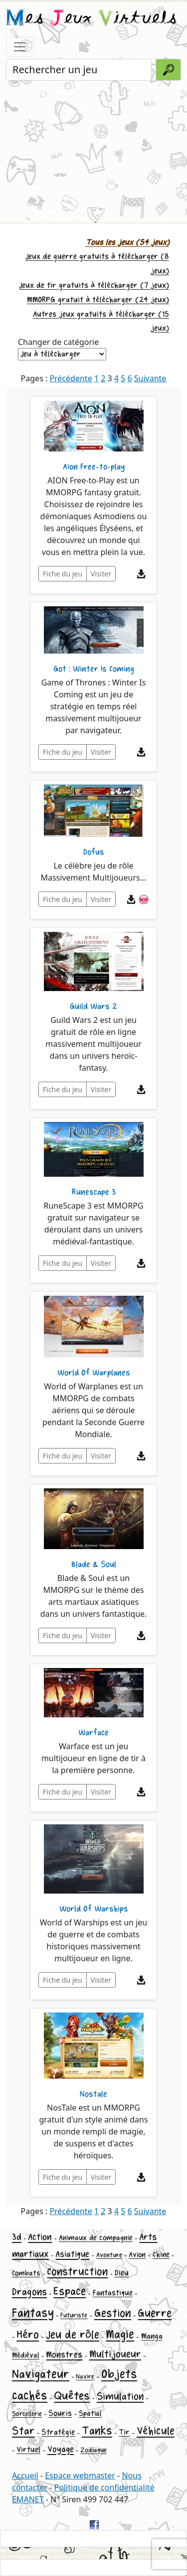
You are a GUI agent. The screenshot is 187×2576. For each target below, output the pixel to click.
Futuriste (73, 2315)
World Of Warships (93, 1909)
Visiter (101, 573)
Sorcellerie (27, 2414)
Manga (152, 2336)
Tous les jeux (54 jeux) (127, 242)
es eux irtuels (91, 18)
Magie (120, 2334)
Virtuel (28, 2450)
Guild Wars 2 (93, 1006)
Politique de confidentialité (104, 2487)
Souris (60, 2413)
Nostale (93, 2094)
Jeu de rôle (72, 2335)
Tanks (97, 2431)
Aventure (109, 2255)
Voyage (60, 2449)
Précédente (70, 378)
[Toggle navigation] (20, 47)
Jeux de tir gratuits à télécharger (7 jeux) (94, 285)
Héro (27, 2335)
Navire (85, 2376)
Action (40, 2237)
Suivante (150, 378)
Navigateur (40, 2374)
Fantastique (113, 2293)
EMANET (28, 2499)
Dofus (93, 852)
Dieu (122, 2273)
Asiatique (72, 2254)
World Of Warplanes (93, 1372)
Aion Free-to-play (94, 466)
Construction (77, 2272)
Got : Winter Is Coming (93, 669)
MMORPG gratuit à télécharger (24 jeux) (98, 300)
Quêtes (72, 2396)
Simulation (120, 2396)
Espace (69, 2291)
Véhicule (156, 2431)
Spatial (90, 2413)
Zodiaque (93, 2450)
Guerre (155, 2313)
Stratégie (58, 2432)
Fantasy (33, 2313)
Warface (93, 1732)
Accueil (25, 2475)
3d (16, 2237)
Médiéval (25, 2355)
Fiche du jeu (62, 573)
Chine (161, 2254)
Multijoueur (115, 2354)
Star (23, 2431)
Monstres (64, 2354)
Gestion (112, 2313)
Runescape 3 (94, 1192)
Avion (137, 2254)
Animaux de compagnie (96, 2237)
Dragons (29, 2292)
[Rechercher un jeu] (79, 70)
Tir (124, 2432)
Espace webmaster (80, 2475)
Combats (26, 2273)
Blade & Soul (93, 1564)
